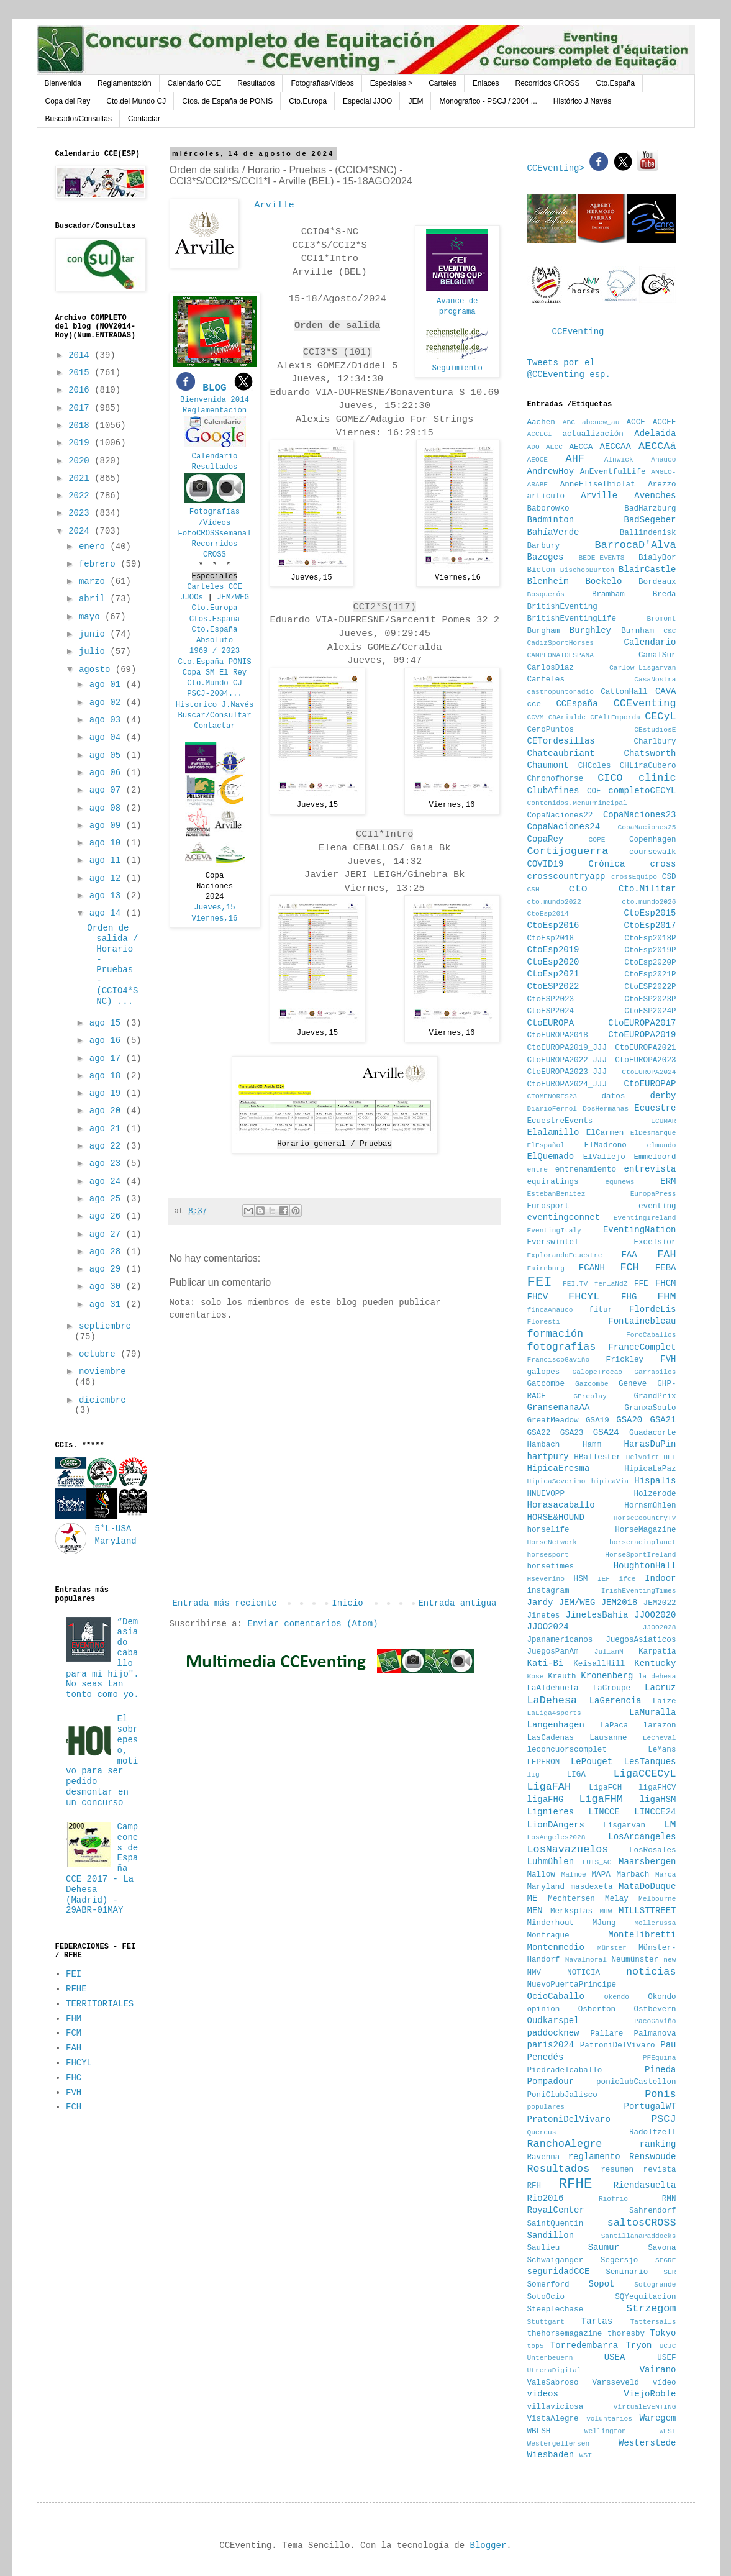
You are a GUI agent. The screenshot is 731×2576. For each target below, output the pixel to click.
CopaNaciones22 (560, 815)
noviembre (102, 1372)
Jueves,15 (214, 907)
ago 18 (107, 1076)
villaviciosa (555, 2407)
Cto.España (615, 83)
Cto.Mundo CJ (214, 683)
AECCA (581, 447)
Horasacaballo (561, 1505)
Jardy (540, 1603)
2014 (81, 355)
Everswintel (553, 1242)
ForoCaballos (651, 1335)
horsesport (548, 1555)
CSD (669, 877)
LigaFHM (601, 1799)
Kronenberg (607, 1676)
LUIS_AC (596, 1862)
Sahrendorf (652, 2210)
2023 (81, 513)
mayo (92, 617)
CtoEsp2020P (650, 962)
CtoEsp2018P (650, 938)
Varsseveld (615, 2382)
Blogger (488, 2546)
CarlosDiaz (550, 667)
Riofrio (613, 2199)
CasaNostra (655, 679)
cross (663, 864)
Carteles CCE (214, 587)
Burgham (543, 631)
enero (94, 547)
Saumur (603, 2247)
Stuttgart (546, 2322)
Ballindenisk (648, 533)
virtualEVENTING (645, 2407)
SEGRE (665, 2260)
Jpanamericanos (560, 1640)
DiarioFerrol (552, 1109)
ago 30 (107, 1286)
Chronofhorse (555, 779)
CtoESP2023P (650, 999)
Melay (617, 1899)
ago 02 (107, 703)
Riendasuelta (645, 2185)
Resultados (256, 83)
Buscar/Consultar (214, 715)
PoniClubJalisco (562, 2095)
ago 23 (107, 1163)
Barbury (543, 546)
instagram (548, 1590)
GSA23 (572, 1433)
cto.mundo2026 (649, 902)
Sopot (602, 2284)
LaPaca (614, 1725)
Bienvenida (63, 83)
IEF (603, 1579)
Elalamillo (553, 1132)
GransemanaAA (558, 1408)
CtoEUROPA (550, 1023)
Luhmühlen (550, 1862)
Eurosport (548, 1206)
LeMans (662, 1749)
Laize (664, 1701)
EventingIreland (645, 1218)
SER (669, 2272)
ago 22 (107, 1146)
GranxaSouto (650, 1408)
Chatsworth (650, 753)
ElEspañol (546, 1145)
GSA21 (663, 1420)
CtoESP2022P (650, 987)
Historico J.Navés (215, 705)
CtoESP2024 (550, 1011)
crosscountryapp (566, 876)
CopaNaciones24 (564, 827)
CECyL (660, 716)
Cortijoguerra (568, 851)
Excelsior (654, 1242)
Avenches (655, 496)
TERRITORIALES (100, 2004)
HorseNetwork (552, 1542)
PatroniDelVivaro (617, 2045)
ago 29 (107, 1269)
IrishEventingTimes (638, 1591)
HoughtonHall (645, 1566)
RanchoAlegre (564, 2144)
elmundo (661, 1145)
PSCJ (663, 2119)
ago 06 (107, 773)
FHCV (537, 1297)
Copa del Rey (68, 101)
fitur (600, 1310)
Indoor (660, 1578)
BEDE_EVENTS (602, 558)
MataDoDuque (647, 1886)
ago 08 (107, 808)
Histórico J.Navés (582, 101)
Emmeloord (654, 1157)
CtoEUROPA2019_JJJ (567, 1048)
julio (94, 652)
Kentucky (655, 1663)
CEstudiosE (655, 730)
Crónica (607, 864)
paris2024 (550, 2045)
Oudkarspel (553, 2021)
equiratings (553, 1182)
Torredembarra (584, 2346)
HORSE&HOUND (555, 1517)
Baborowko (548, 508)
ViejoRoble (650, 2394)
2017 (81, 408)
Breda (664, 594)
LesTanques (650, 1762)
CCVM (535, 717)
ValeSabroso (553, 2382)
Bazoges (545, 557)
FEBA (665, 1268)
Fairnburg (546, 1268)
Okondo (662, 1997)
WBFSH (539, 2431)
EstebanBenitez (556, 1194)
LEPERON (543, 1762)
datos (613, 1096)
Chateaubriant (561, 753)
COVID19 (545, 864)
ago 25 (107, 1199)
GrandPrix (654, 1396)
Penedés (545, 2057)
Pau (668, 2045)
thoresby (626, 2333)
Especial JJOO (367, 101)
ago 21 (107, 1129)
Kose (535, 1676)
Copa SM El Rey (215, 672)
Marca (665, 1874)
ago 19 (107, 1093)
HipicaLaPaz (650, 1469)
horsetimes (550, 1566)
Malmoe (573, 1874)
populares (546, 2107)
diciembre (102, 1400)
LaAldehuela (553, 1688)
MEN (535, 1911)
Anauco (663, 459)
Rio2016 (545, 2198)
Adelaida (655, 434)
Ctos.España (214, 619)
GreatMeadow (553, 1420)
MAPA (601, 1874)
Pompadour (550, 2082)
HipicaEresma (558, 1468)
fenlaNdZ (611, 1284)
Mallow (541, 1874)
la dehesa (657, 1676)
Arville (599, 496)
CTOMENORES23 (552, 1096)
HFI (669, 1457)
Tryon (638, 2346)
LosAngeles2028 (556, 1837)
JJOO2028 (659, 1627)
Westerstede (647, 2443)
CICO (609, 778)
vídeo (664, 2382)
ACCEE (664, 422)
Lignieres (550, 1812)
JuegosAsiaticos (641, 1640)
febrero (99, 564)
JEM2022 (659, 1603)
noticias (651, 1972)
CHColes (594, 766)
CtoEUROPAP (650, 1084)
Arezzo (662, 484)
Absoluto (214, 640)
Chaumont (548, 765)
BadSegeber (650, 520)
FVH (73, 2093)
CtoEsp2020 (553, 962)
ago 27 (107, 1234)
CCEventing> (558, 168)
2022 (81, 496)
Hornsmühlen (650, 1505)
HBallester (597, 1457)
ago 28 (107, 1252)
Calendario (215, 456)
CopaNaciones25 (647, 827)
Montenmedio (555, 1947)
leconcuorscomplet (567, 1749)
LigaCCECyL (645, 1774)
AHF (575, 459)
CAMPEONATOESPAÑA (560, 655)
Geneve (633, 1384)
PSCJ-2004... (214, 694)
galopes (543, 1372)
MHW (605, 1911)
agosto (97, 670)
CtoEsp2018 (550, 938)
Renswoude (652, 2157)
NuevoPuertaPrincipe (572, 1984)
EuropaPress (653, 1194)
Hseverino (546, 1579)
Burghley (590, 630)
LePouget (591, 1762)
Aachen (541, 422)
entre (537, 1169)
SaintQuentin (555, 2223)
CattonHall (624, 692)
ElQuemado (550, 1157)
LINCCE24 (655, 1812)
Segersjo (619, 2260)
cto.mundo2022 (554, 902)
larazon (659, 1725)
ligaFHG (545, 1800)
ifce (627, 1579)
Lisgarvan (624, 1825)
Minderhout (550, 1923)
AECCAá (657, 446)
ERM (668, 1181)
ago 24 (107, 1181)
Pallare (606, 2033)
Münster (612, 1948)
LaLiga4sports (554, 1713)
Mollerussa (655, 1923)
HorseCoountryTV (645, 1518)
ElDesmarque (653, 1133)
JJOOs (191, 597)
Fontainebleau (642, 1321)
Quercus (541, 2132)
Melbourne (657, 1899)
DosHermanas (606, 1109)
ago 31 (107, 1304)
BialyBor (657, 557)
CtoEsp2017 (650, 926)
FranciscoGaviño (558, 1359)
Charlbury (654, 741)
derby (663, 1096)
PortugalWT (650, 2106)
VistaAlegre (553, 2418)
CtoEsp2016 (553, 926)
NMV (534, 1972)
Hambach (543, 1444)
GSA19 (597, 1420)
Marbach (632, 1874)
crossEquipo (634, 877)
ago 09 (107, 826)
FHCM (665, 1283)
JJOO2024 (548, 1627)
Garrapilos (655, 1372)
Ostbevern (654, 2009)
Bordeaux (657, 582)
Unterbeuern (550, 2358)
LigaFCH (605, 1787)
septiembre (105, 1326)
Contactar (144, 118)
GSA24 (606, 1432)
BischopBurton (587, 570)
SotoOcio (546, 2297)
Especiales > (391, 83)
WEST (668, 2431)
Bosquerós (546, 594)
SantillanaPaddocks (638, 2236)
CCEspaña (576, 704)
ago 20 (107, 1111)
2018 (81, 425)
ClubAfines (553, 791)
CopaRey (545, 839)
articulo (546, 496)
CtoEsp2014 (548, 913)
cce (534, 704)
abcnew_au (600, 422)
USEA (614, 2357)
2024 (81, 531)
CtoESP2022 (553, 986)
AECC (554, 447)
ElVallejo (604, 1157)
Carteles (442, 83)
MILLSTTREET (647, 1911)
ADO (533, 447)
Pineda (660, 2070)
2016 (81, 390)
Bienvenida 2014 (214, 400)
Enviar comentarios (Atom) (313, 1624)
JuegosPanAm (553, 1651)
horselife (548, 1530)
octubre (99, 1354)
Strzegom (651, 2308)
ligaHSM (658, 1800)
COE (594, 791)
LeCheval (659, 1738)
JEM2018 (619, 1603)
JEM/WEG (233, 597)
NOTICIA (583, 1972)
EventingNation (639, 1230)
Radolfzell (652, 2132)
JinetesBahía (597, 1615)
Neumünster (634, 1959)
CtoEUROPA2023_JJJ (567, 1072)
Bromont (661, 618)
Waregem (658, 2418)
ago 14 (107, 913)
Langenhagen (555, 1725)
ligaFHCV (657, 1787)
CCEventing (578, 332)
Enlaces (486, 83)
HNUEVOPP (546, 1494)
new (669, 1960)
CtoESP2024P (650, 1011)
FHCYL (79, 2063)
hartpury (548, 1457)
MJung (604, 1923)
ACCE (636, 422)
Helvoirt (643, 1457)
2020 (81, 461)
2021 (81, 478)
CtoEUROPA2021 (645, 1048)
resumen (617, 2169)
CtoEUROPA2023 (645, 1060)
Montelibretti (642, 1935)
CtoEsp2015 (650, 913)
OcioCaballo (555, 1996)
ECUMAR (663, 1121)
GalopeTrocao (598, 1372)
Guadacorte (652, 1433)
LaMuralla (652, 1713)
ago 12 (107, 878)
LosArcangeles (642, 1837)
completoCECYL (642, 791)
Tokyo (663, 2333)
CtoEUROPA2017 (642, 1023)
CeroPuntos (550, 730)
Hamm (592, 1444)
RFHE (76, 1989)
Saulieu (543, 2248)
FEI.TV (575, 1284)
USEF (666, 2358)
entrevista (650, 1169)
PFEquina (659, 2058)
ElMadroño (605, 1145)
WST (585, 2455)
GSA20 (629, 1420)
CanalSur (657, 655)
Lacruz (660, 1688)
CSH (533, 889)
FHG (629, 1297)
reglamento (594, 2157)
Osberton (596, 2009)
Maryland (546, 1887)
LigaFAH (549, 1787)
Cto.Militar (647, 889)
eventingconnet (564, 1217)
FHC (73, 2078)
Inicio (347, 1603)
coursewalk (652, 852)
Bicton (541, 570)
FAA (629, 1255)
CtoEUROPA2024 (649, 1072)
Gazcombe (592, 1384)
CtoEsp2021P (650, 974)
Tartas (596, 2321)
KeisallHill (599, 1664)
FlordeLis (652, 1309)
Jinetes (543, 1615)
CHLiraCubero (648, 766)
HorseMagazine (645, 1530)
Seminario (627, 2272)
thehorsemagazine (564, 2333)
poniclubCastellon (636, 2082)
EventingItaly (554, 1230)
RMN (669, 2199)
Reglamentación (125, 83)
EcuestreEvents (560, 1121)
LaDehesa (552, 1700)
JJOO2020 (655, 1615)
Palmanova (654, 2033)
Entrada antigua (457, 1603)
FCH (73, 2107)
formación (555, 1334)
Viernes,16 (215, 918)
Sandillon (550, 2236)
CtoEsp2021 (553, 974)
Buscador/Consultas (78, 118)
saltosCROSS (641, 2223)
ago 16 (107, 1040)
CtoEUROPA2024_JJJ (567, 1084)
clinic (657, 778)
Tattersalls (653, 2322)
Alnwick (618, 459)
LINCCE (604, 1812)
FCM (73, 2033)
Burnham (637, 631)
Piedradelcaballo (564, 2070)
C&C (669, 631)
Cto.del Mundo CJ (136, 101)
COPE (597, 840)
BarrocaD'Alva (635, 545)
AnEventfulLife (613, 472)
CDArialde (567, 717)
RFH (534, 2186)
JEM (415, 101)
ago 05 (107, 755)
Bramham (608, 594)
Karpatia (657, 1651)
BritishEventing (562, 607)
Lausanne (608, 1738)
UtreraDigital (554, 2370)
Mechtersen (571, 1899)
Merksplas (571, 1911)
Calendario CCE (195, 83)
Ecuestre (655, 1108)
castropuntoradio (560, 692)
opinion (543, 2009)
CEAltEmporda (615, 717)
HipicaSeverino (556, 1481)
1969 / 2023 (214, 651)
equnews (619, 1182)
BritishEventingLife (572, 618)
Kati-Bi (545, 1663)
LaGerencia (615, 1701)
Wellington (605, 2431)
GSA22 (539, 1433)
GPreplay (590, 1396)
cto (578, 888)
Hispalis (655, 1481)
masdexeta (592, 1887)
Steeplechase (555, 2309)
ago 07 (107, 790)
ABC (569, 422)
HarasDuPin (650, 1444)
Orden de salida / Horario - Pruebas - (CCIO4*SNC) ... (112, 964)
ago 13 (107, 896)
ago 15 (107, 1023)
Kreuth (562, 1676)
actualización (593, 434)
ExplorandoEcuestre (564, 1255)
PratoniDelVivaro (569, 2119)
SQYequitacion (645, 2297)
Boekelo (603, 581)
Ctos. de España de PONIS (227, 101)
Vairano (658, 2370)
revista (659, 2169)
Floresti (544, 1322)
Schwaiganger (555, 2260)
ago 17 (107, 1058)
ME (532, 1898)
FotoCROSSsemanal (214, 533)
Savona (662, 2248)
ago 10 (107, 843)
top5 (535, 2346)
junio (94, 634)
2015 (81, 373)
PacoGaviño (655, 2021)
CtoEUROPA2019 (642, 1035)
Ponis (660, 2094)
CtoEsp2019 (553, 950)
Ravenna (543, 2157)
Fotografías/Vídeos (322, 83)
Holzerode (654, 1494)
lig (533, 1774)
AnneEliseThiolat (597, 484)
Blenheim (548, 581)
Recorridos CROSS (547, 83)
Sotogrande (655, 2284)
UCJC (668, 2346)
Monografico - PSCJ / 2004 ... (488, 101)
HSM (581, 1579)
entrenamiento (585, 1169)
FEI (73, 1974)
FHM (73, 2019)
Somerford (548, 2284)
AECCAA (615, 447)
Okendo (616, 1997)
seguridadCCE (558, 2272)
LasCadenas (550, 1738)
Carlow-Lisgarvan (642, 667)
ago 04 (107, 737)
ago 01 (107, 685)
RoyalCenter (555, 2210)
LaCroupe (611, 1688)
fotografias (561, 1347)
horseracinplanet (642, 1542)
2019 (81, 443)
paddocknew (553, 2033)
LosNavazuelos (568, 1849)
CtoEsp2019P (650, 950)
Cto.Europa (308, 101)
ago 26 (107, 1216)
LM (669, 1825)
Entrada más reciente (225, 1603)
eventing (657, 1206)
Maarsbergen (647, 1862)
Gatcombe (546, 1384)
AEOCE (537, 459)
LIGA (576, 1774)
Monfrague (548, 1935)
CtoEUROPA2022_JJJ (567, 1060)
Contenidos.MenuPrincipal (577, 803)
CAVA (665, 691)
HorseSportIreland (640, 1555)
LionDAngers (555, 1825)
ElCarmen (605, 1133)
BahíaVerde (553, 532)
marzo (94, 581)
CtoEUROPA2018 (557, 1035)
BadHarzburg (650, 508)
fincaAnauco (550, 1310)
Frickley (624, 1359)
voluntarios (609, 2419)
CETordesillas (561, 741)
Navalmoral (586, 1960)
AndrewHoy (550, 471)
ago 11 (107, 860)
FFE (641, 1284)
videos (542, 2394)
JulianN (609, 1651)
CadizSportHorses (560, 643)
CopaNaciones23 (639, 815)
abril (94, 599)
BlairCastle (647, 570)
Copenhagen (652, 839)
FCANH (592, 1268)
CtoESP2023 (550, 999)
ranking (658, 2144)
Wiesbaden (550, 2455)
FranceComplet (642, 1347)
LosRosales (652, 1850)
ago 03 (107, 720)
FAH (73, 2048)
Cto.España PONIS (214, 662)
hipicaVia (610, 1481)
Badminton (550, 520)
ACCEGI (539, 434)
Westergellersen (558, 2443)
